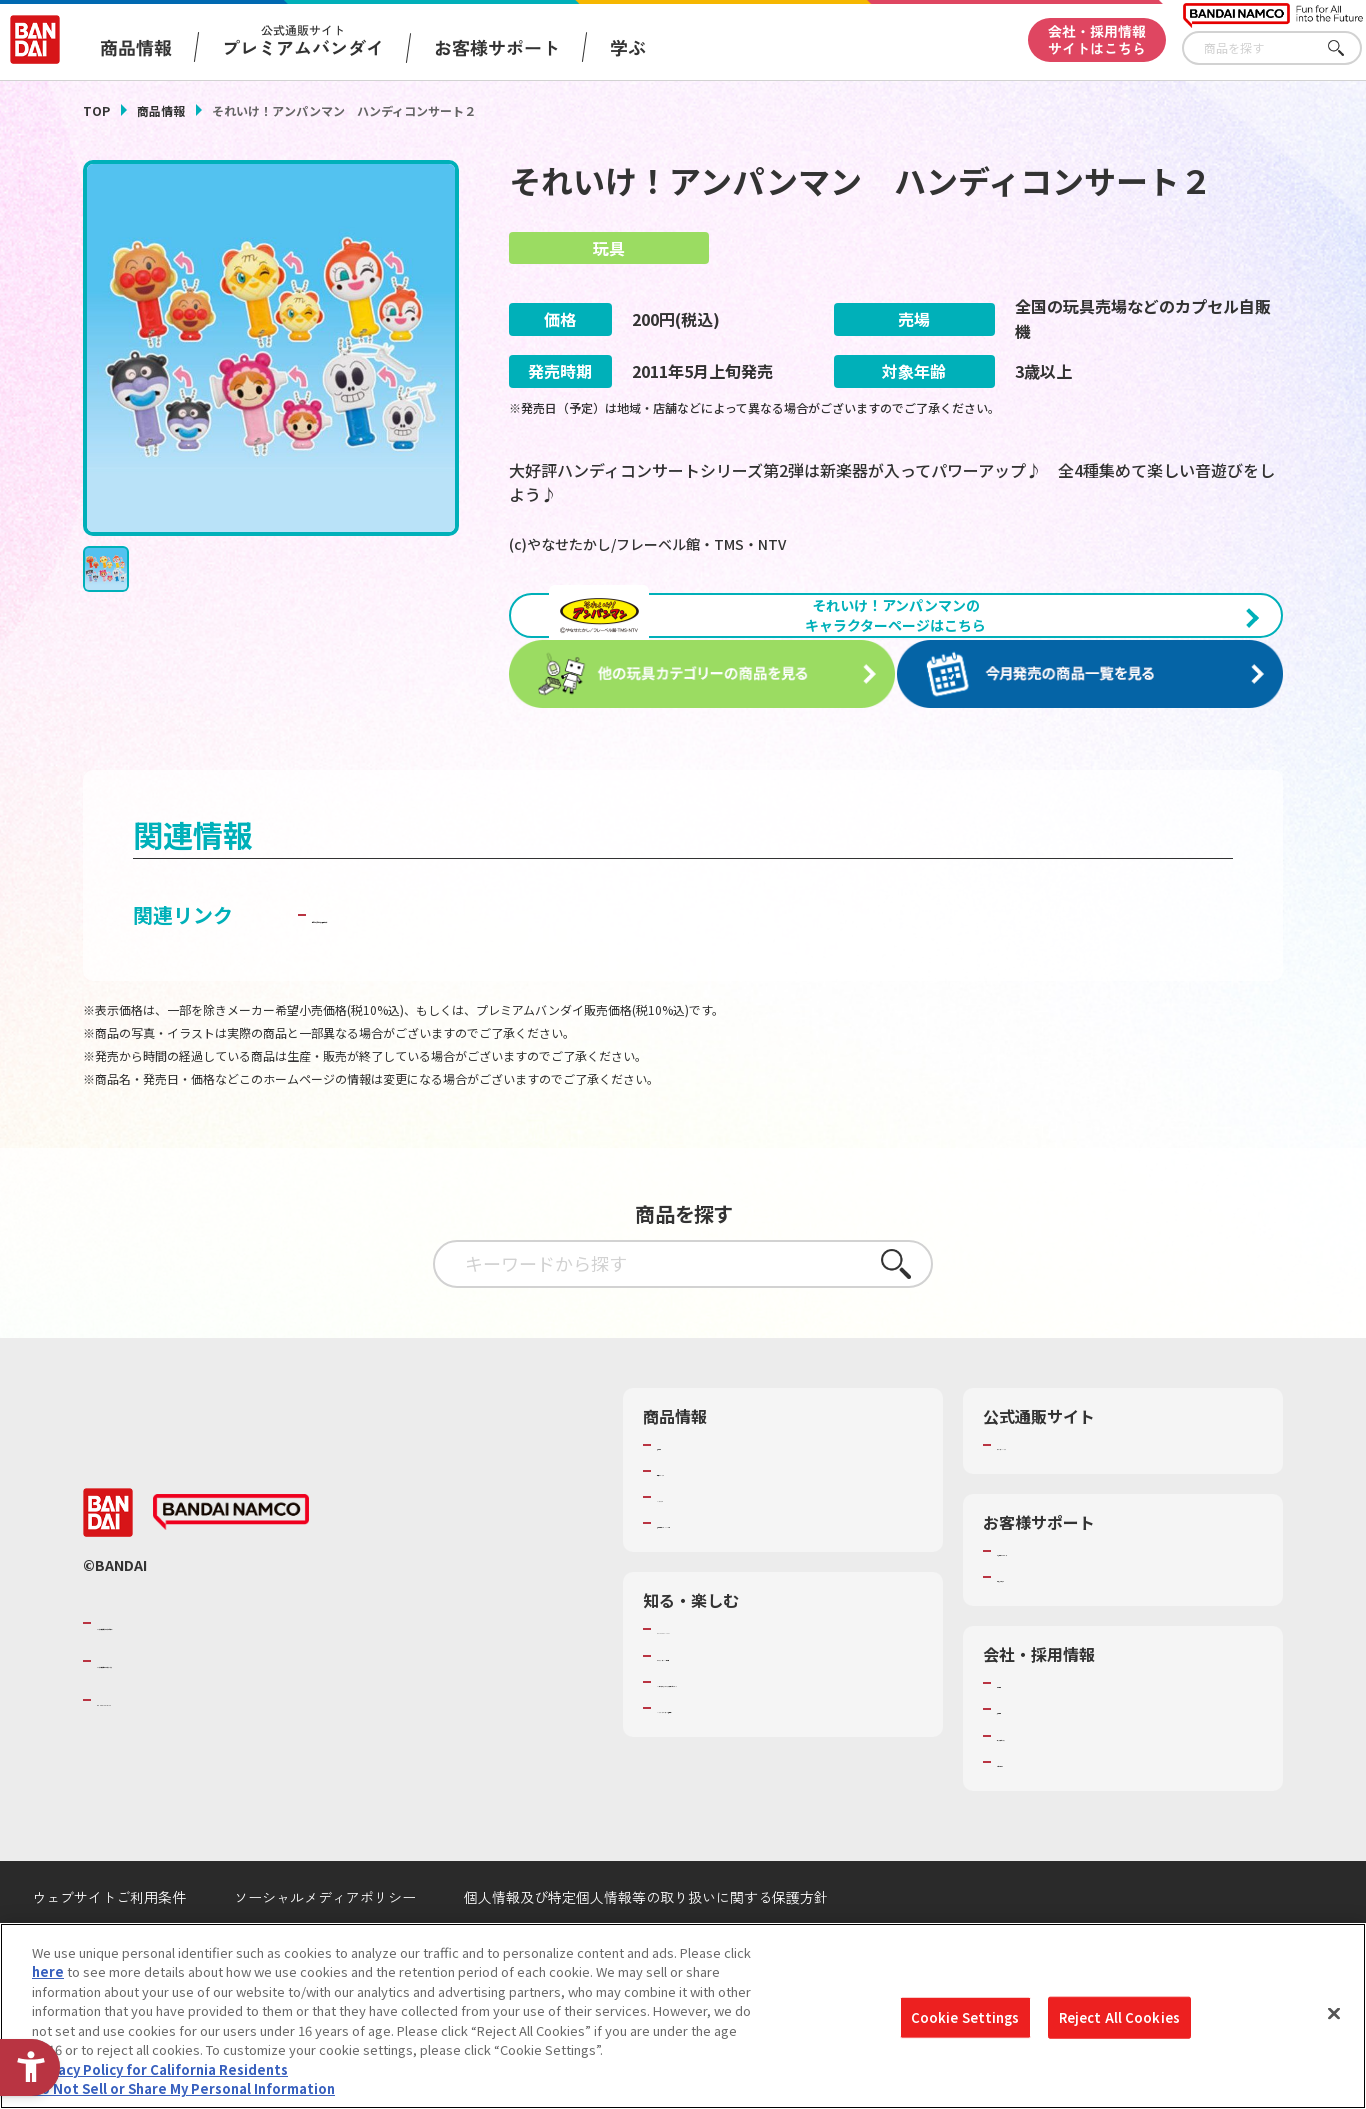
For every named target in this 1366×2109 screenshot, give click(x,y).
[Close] (1334, 2022)
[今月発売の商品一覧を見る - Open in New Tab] (1097, 726)
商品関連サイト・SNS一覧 (734, 1573)
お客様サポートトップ (1062, 1600)
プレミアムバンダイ (1055, 1494)
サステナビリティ (1048, 1785)
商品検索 (683, 1494)
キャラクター (695, 1547)
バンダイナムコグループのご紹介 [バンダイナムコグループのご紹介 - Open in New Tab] (217, 1672)
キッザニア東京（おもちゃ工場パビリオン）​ (787, 1731)
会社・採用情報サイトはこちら (1097, 39)
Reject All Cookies (1119, 2025)
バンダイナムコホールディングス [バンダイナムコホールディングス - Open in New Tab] (217, 1711)
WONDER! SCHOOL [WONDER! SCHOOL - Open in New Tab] (713, 1679)
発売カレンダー (702, 1520)
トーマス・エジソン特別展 (735, 1705)
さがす (1347, 48)
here (48, 1980)
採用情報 (1023, 1759)
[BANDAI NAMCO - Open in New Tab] (231, 1562)
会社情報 (1023, 1733)
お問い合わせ (1036, 1811)
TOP (96, 110)
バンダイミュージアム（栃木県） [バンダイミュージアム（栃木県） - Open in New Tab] (754, 1758)
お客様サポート (497, 47)
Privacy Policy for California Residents (160, 2077)
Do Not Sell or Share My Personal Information (183, 2097)
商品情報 (161, 110)
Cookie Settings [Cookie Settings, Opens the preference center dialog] (965, 2025)
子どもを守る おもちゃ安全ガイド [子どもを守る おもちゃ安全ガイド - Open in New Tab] (464, 963)
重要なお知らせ (1042, 1627)
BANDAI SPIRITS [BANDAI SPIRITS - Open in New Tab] (158, 1749)
